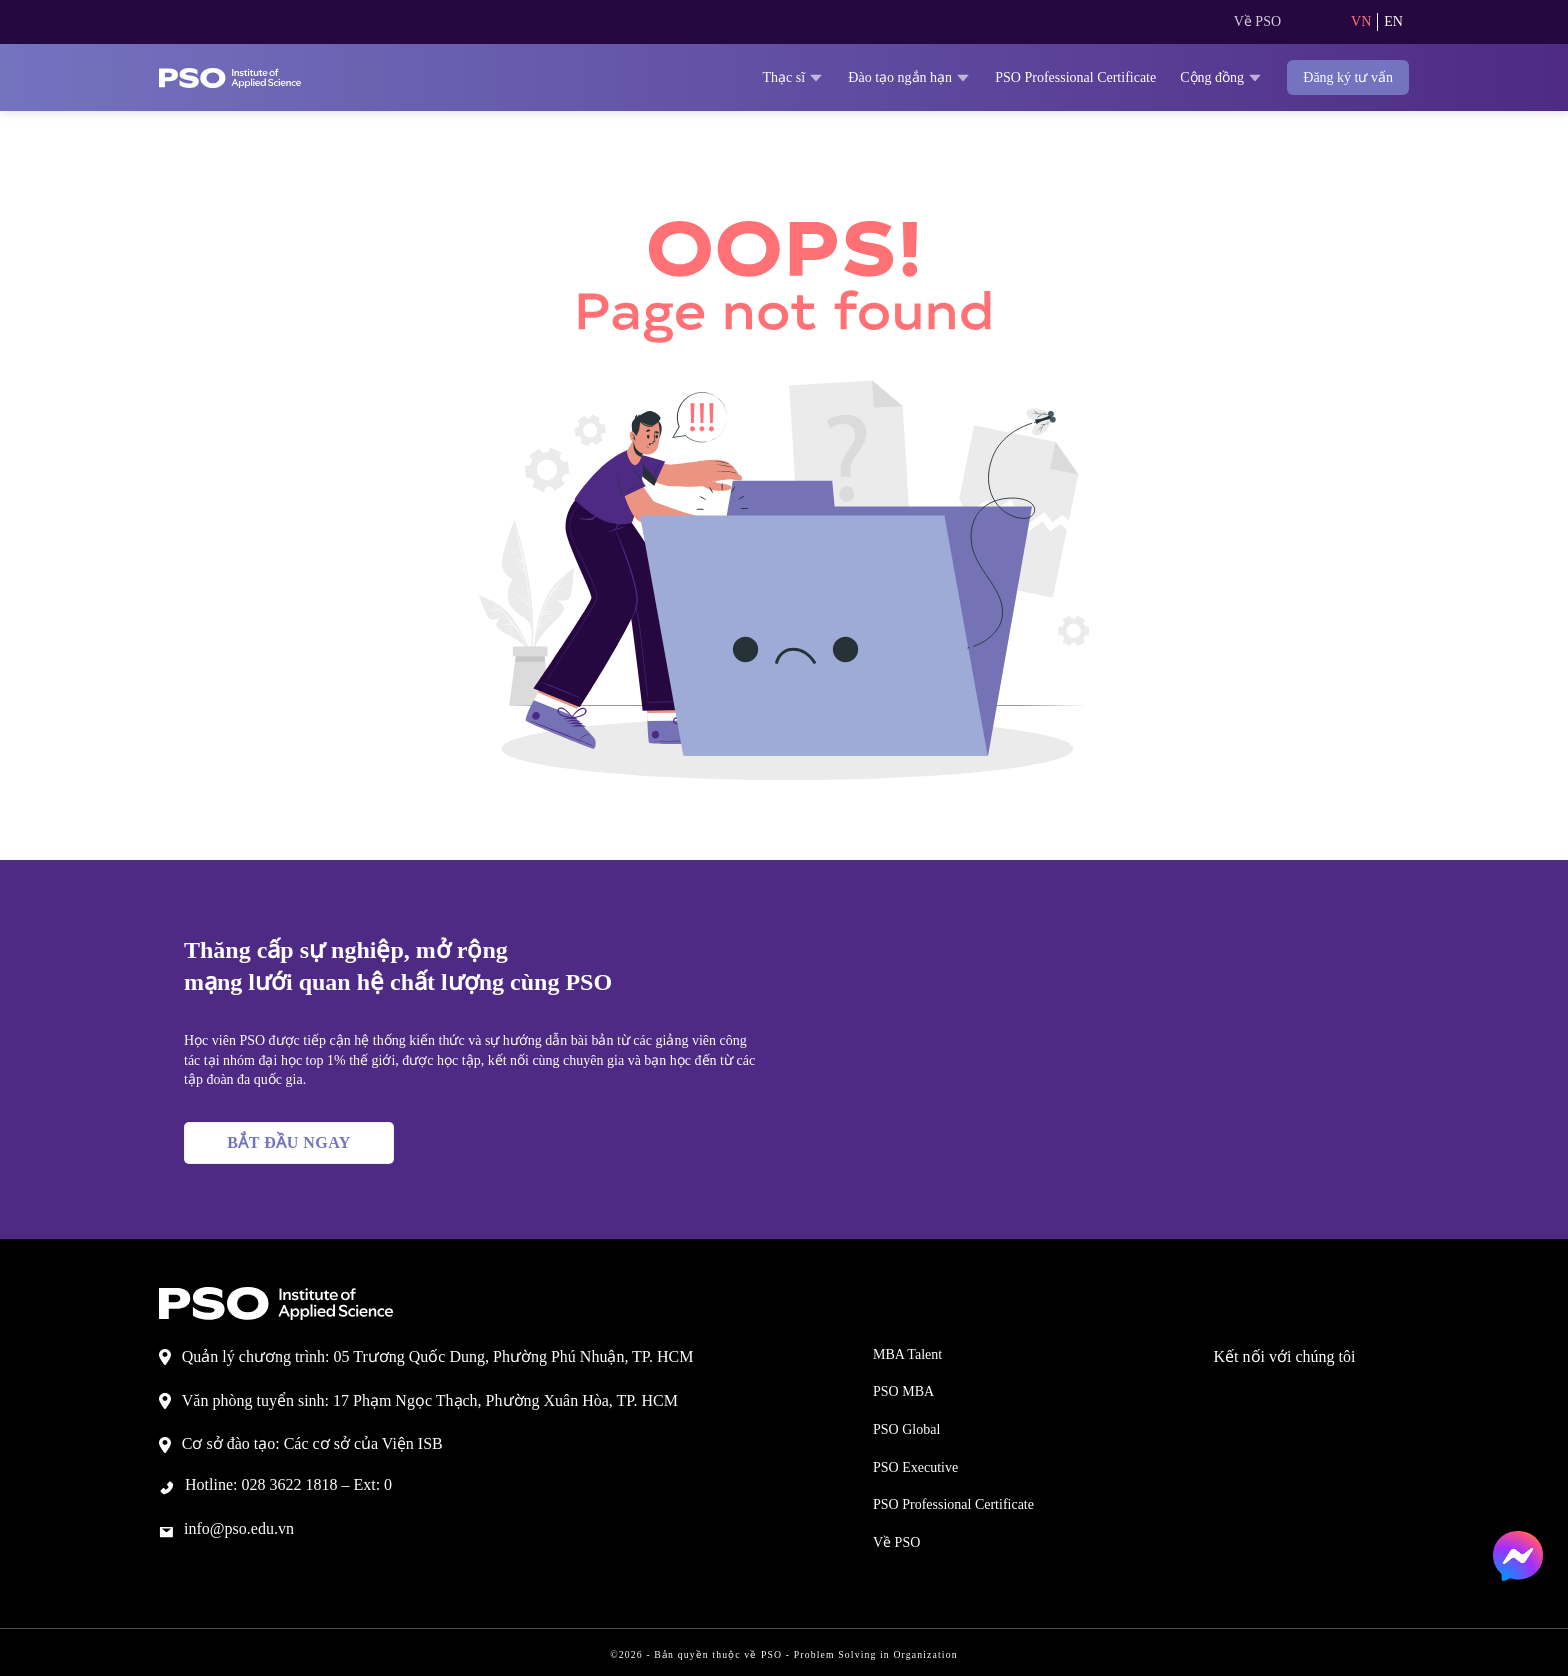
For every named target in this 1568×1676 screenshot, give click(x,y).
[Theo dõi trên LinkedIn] (1329, 1395)
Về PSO (1253, 21)
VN (1359, 22)
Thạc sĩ (702, 77)
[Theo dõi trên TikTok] (1289, 1395)
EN (1393, 22)
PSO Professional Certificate (1028, 77)
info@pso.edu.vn (251, 1527)
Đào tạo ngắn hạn (832, 77)
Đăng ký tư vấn (1341, 77)
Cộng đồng (1201, 77)
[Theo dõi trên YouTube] (1369, 1395)
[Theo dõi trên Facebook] (1249, 1395)
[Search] (1311, 22)
